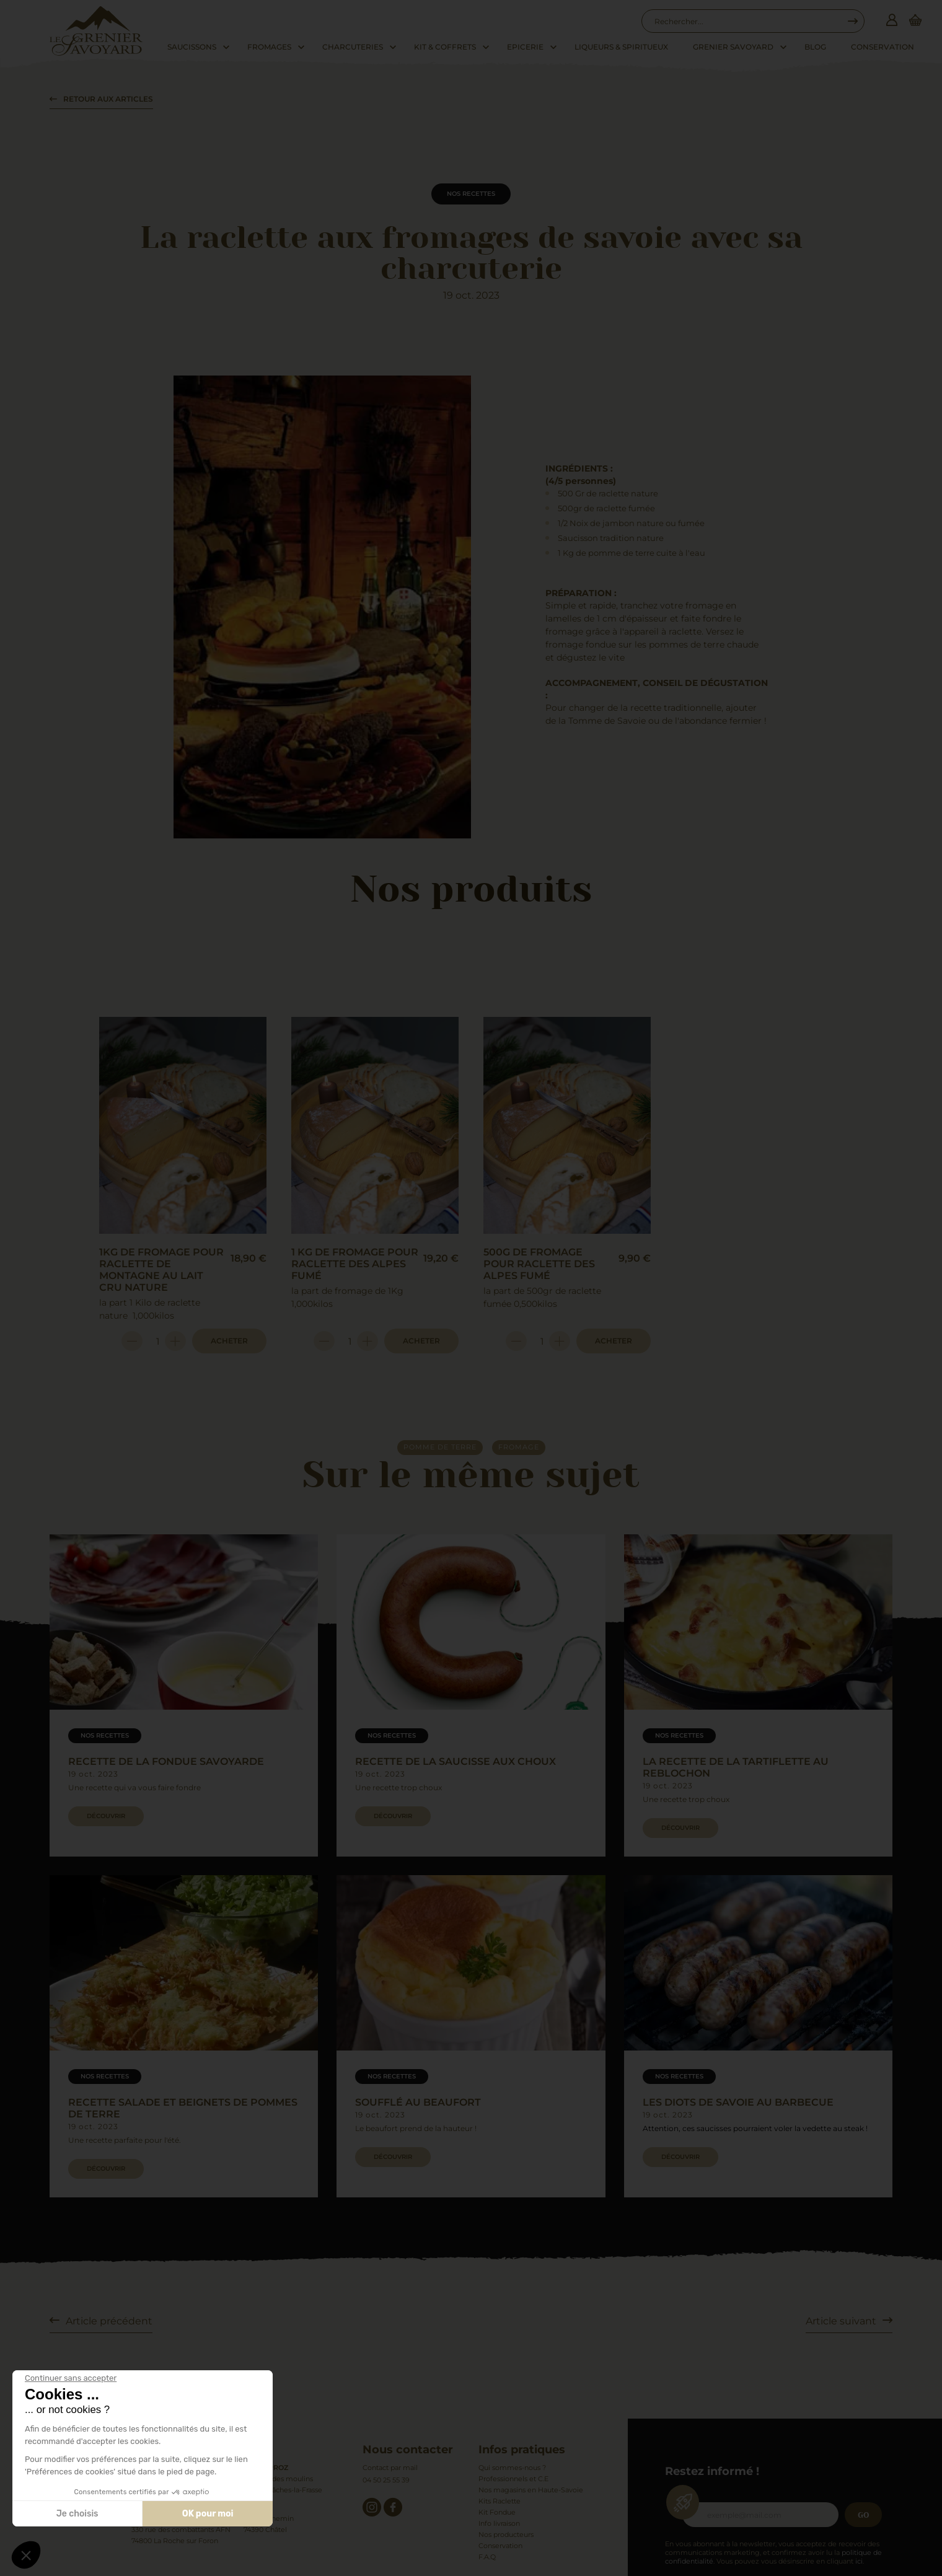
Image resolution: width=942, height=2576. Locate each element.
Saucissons (191, 46)
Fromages (269, 46)
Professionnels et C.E (513, 2478)
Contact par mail (390, 2467)
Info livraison (499, 2523)
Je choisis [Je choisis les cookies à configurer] (77, 2513)
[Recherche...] (747, 21)
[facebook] (393, 2507)
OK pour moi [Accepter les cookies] (208, 2513)
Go (863, 2515)
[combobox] (747, 21)
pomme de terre (440, 1447)
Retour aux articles (108, 98)
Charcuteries (352, 46)
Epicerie (525, 46)
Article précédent (109, 2321)
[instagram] (372, 2507)
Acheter (229, 1340)
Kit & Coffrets (445, 46)
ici (859, 2561)
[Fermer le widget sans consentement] (71, 2378)
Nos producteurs (506, 2534)
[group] (184, 1695)
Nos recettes (471, 194)
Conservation (882, 46)
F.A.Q (487, 2556)
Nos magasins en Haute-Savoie (530, 2490)
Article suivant (841, 2321)
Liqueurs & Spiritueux (621, 46)
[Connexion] (892, 21)
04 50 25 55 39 (386, 2480)
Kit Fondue (497, 2512)
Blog (815, 46)
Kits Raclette (499, 2501)
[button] (26, 2555)
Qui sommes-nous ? (512, 2467)
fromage (518, 1447)
